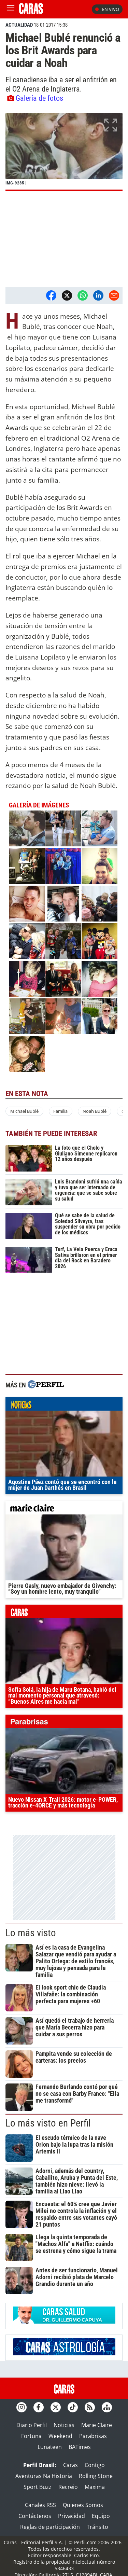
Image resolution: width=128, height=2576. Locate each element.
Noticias (64, 2425)
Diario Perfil (31, 2425)
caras (64, 1613)
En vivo (107, 9)
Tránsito (97, 2527)
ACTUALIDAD (19, 25)
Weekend (60, 2436)
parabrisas (64, 1723)
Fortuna (31, 2436)
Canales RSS (40, 2505)
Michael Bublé (24, 1111)
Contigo (95, 2465)
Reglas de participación (50, 2527)
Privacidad (71, 2516)
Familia (60, 1111)
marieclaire (64, 1509)
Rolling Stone (96, 2476)
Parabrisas (93, 2436)
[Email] (114, 295)
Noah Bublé (94, 1111)
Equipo (101, 2516)
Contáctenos (34, 2516)
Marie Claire (96, 2425)
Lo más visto (30, 1933)
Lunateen (50, 2447)
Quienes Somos (83, 2505)
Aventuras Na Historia (43, 2476)
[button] (64, 152)
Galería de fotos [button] (35, 98)
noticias (64, 1405)
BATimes (80, 2447)
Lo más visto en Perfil (48, 2123)
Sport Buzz (38, 2487)
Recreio (68, 2487)
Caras (70, 2465)
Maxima (95, 2487)
